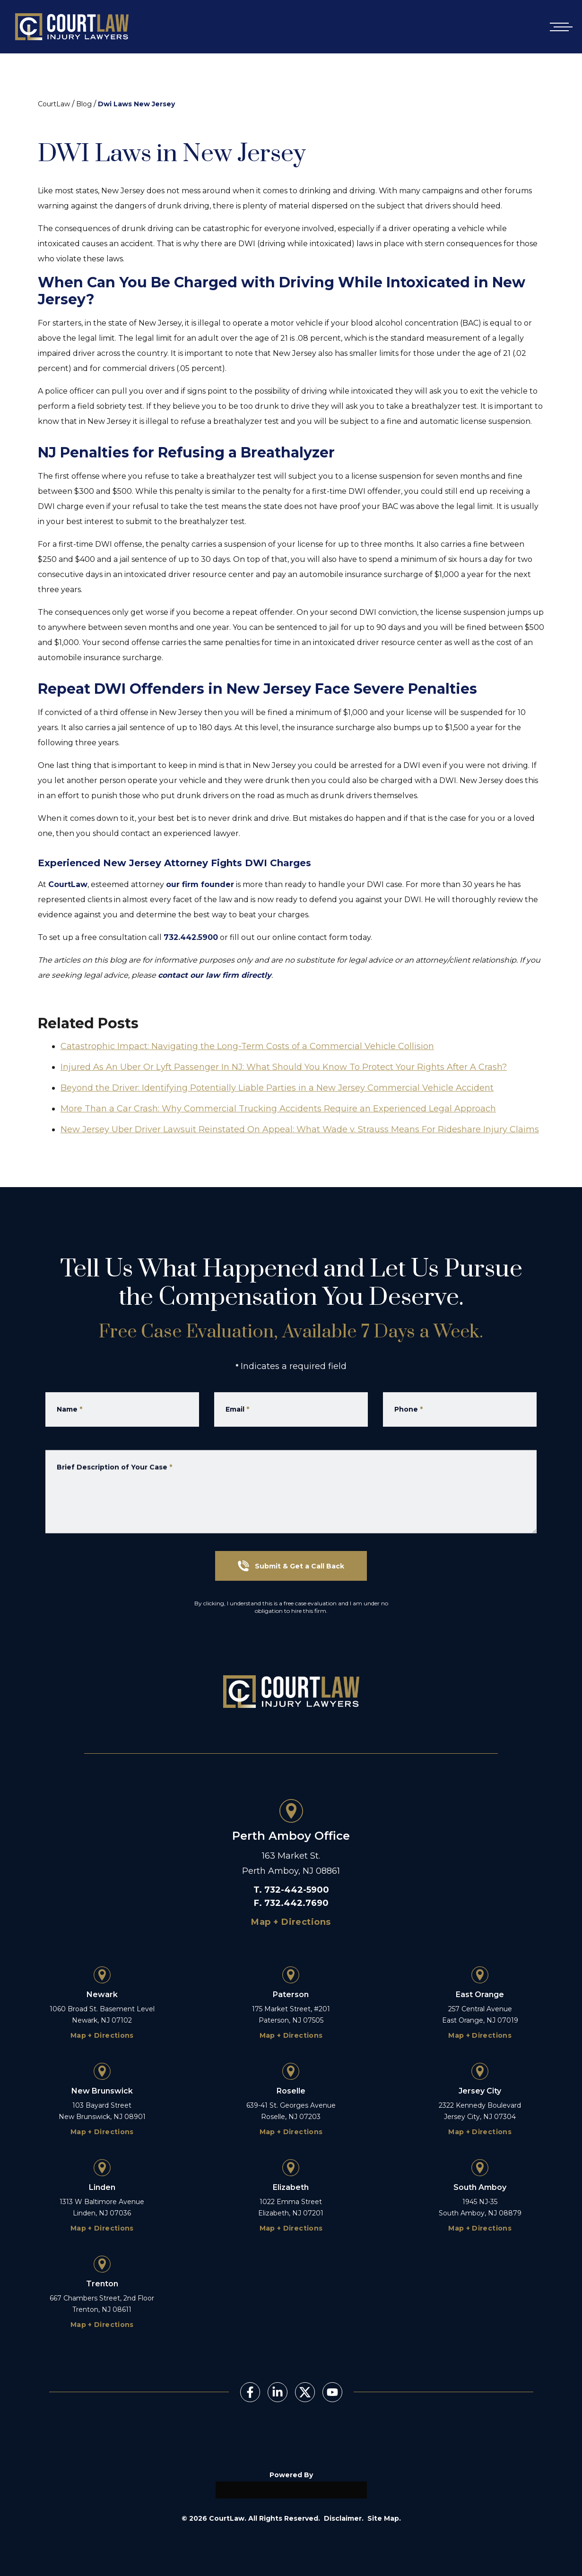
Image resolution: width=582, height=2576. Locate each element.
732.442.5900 (191, 937)
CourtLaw (54, 104)
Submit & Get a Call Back (291, 1565)
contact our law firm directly (214, 975)
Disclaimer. (344, 2518)
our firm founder (200, 884)
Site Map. (384, 2518)
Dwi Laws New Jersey (136, 104)
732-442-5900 (296, 1890)
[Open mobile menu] (559, 26)
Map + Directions (290, 1922)
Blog (84, 104)
